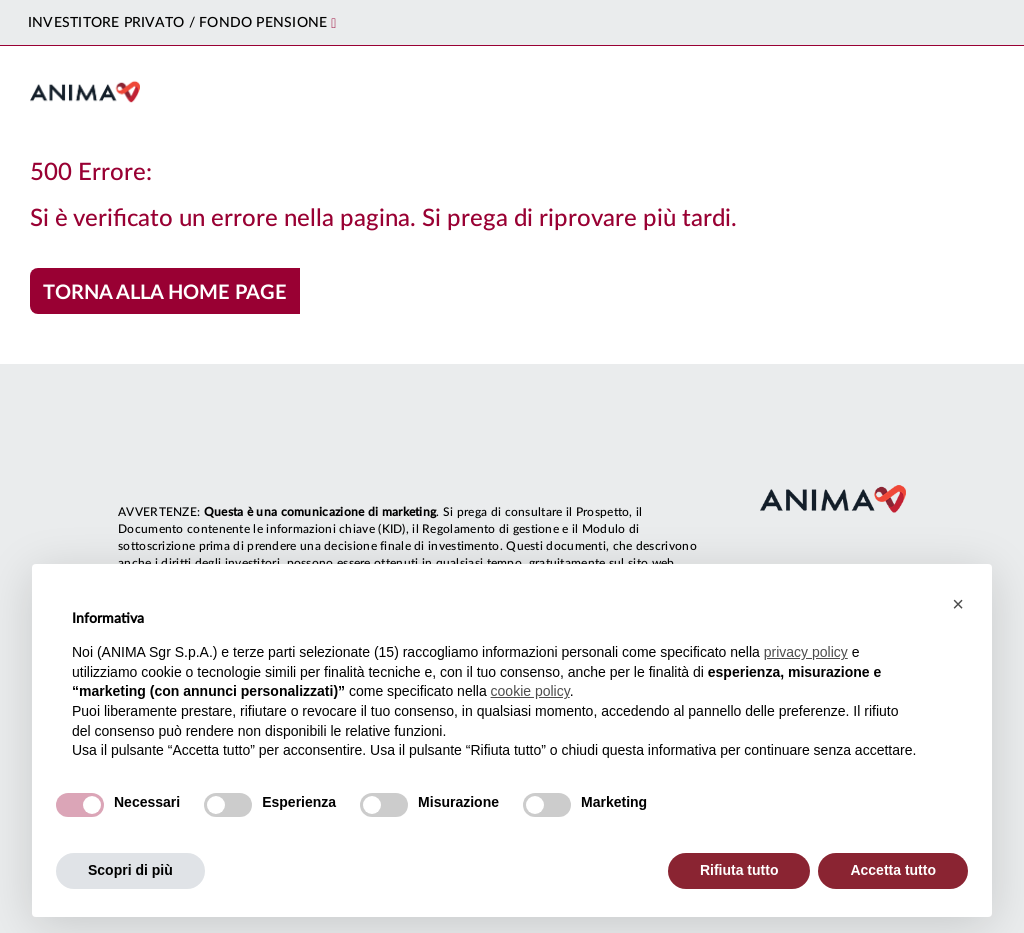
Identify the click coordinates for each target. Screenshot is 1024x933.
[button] (958, 604)
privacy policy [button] (806, 652)
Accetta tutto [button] (893, 870)
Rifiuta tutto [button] (739, 870)
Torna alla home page (165, 293)
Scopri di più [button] (130, 870)
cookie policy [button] (530, 691)
